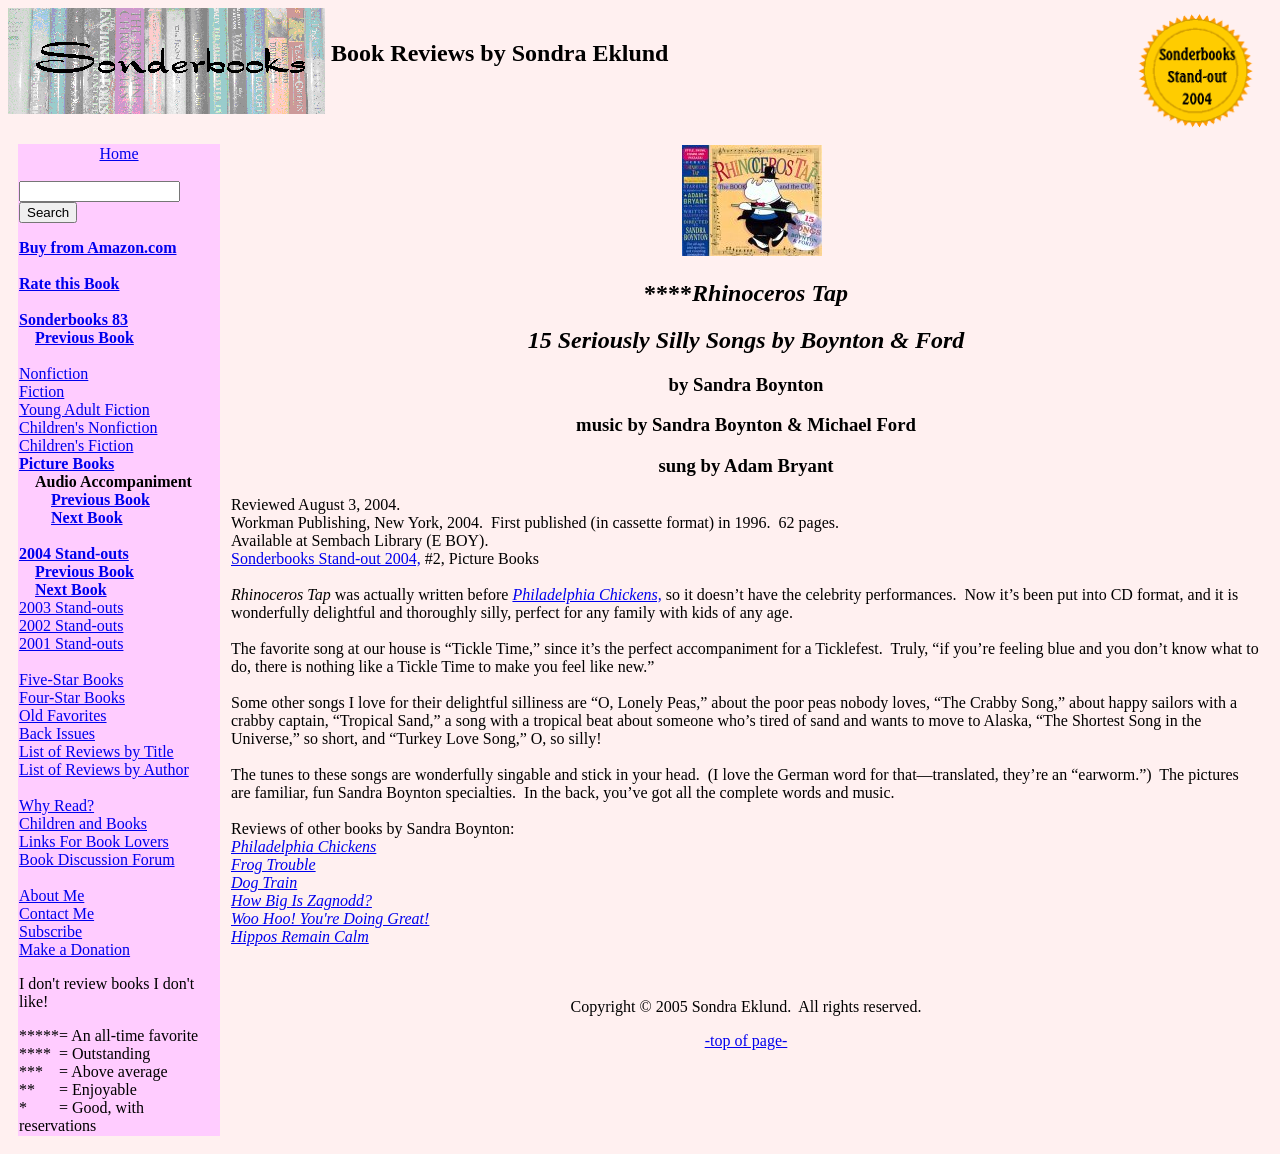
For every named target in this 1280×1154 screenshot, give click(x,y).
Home (118, 153)
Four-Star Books (72, 697)
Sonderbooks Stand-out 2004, (326, 558)
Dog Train (264, 882)
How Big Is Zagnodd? (301, 900)
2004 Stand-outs (74, 553)
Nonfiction (53, 373)
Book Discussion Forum (97, 859)
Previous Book (84, 337)
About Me (51, 895)
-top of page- (746, 1040)
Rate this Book (69, 283)
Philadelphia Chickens (303, 846)
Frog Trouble (273, 864)
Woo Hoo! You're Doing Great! (330, 918)
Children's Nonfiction (88, 427)
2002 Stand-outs (71, 625)
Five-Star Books (71, 679)
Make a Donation (74, 949)
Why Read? (56, 805)
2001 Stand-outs (71, 643)
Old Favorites (63, 715)
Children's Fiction (76, 445)
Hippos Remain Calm (300, 936)
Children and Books (83, 823)
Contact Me (56, 913)
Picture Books (66, 463)
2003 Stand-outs (71, 607)
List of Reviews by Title (96, 751)
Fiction (41, 391)
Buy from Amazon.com (97, 247)
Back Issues (57, 733)
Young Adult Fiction (84, 409)
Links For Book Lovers (94, 841)
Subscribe (50, 931)
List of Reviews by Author (104, 769)
